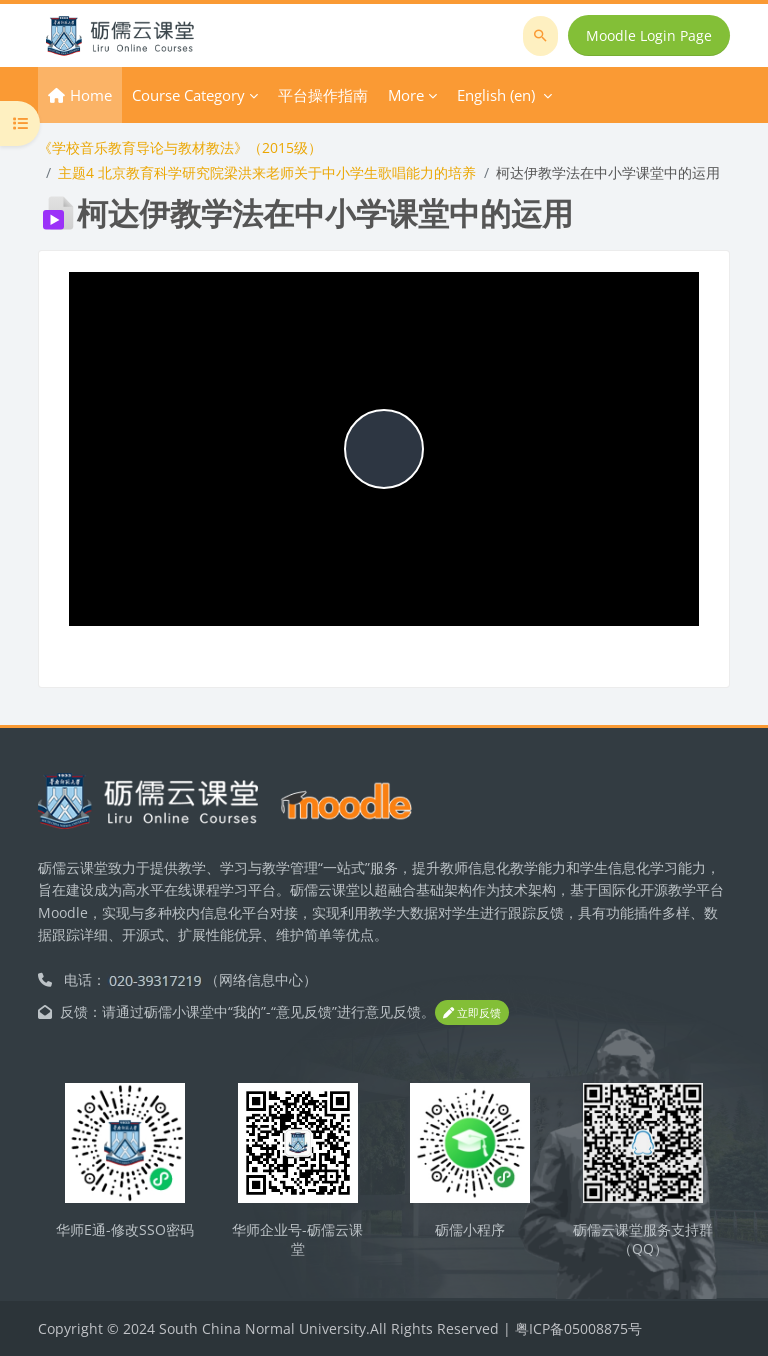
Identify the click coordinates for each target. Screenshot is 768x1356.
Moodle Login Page (649, 35)
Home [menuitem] (91, 95)
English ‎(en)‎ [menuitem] (496, 95)
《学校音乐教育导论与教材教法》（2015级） (180, 147)
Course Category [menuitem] (188, 95)
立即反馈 (472, 1012)
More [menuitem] (406, 95)
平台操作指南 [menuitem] (323, 95)
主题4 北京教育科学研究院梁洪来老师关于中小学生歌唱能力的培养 (267, 172)
